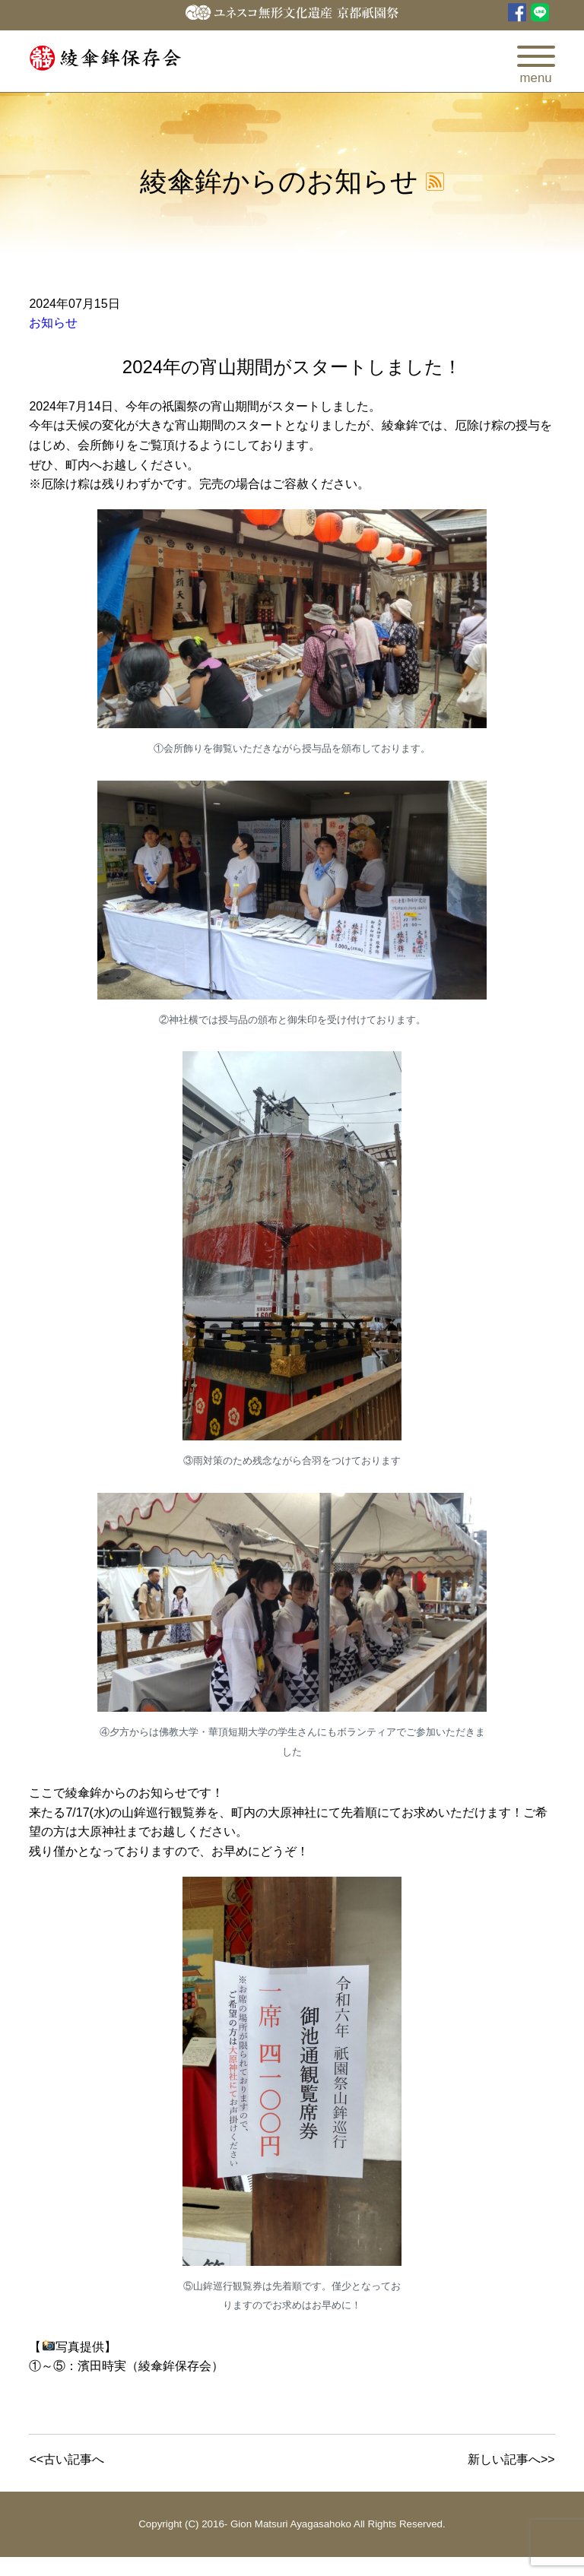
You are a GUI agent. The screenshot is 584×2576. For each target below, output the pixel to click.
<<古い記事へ (66, 2459)
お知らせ (53, 322)
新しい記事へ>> (511, 2459)
